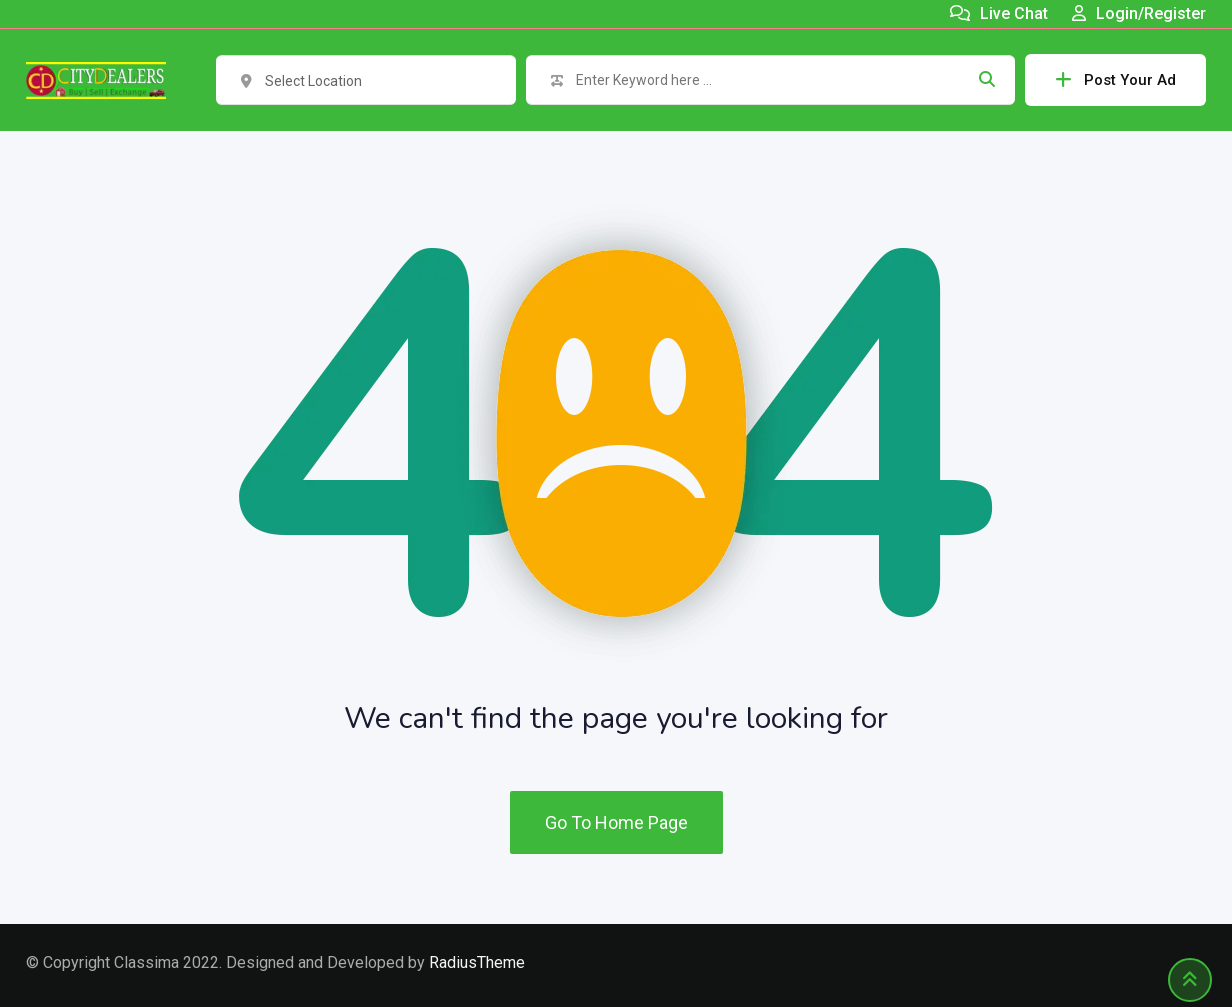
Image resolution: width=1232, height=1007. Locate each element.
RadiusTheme (477, 962)
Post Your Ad (1115, 80)
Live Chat (999, 13)
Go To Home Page (616, 822)
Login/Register (1139, 13)
